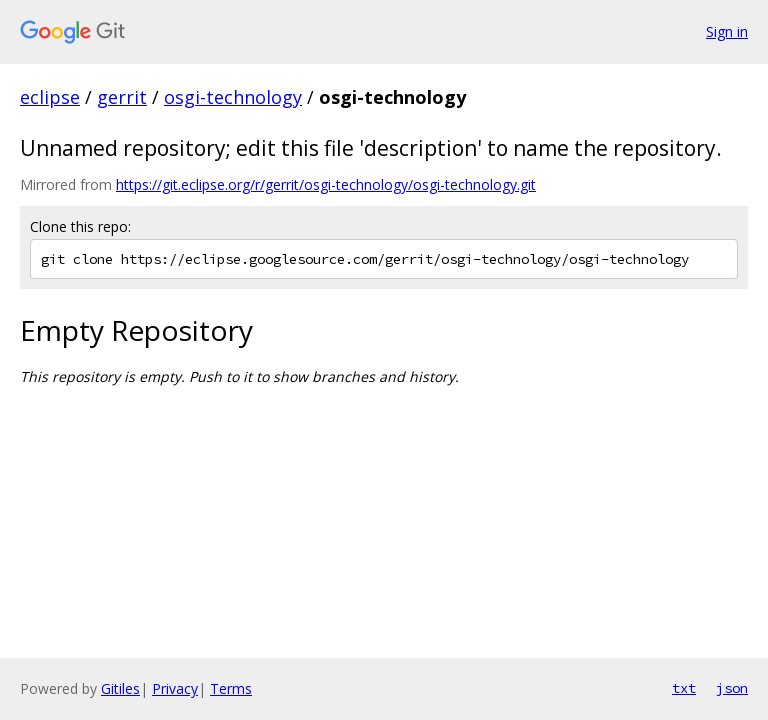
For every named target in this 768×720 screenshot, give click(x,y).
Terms (231, 688)
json (732, 688)
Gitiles (120, 688)
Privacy (175, 688)
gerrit (122, 97)
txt (684, 688)
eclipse (50, 97)
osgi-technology (233, 97)
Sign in (727, 31)
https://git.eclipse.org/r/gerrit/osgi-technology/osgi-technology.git (326, 184)
